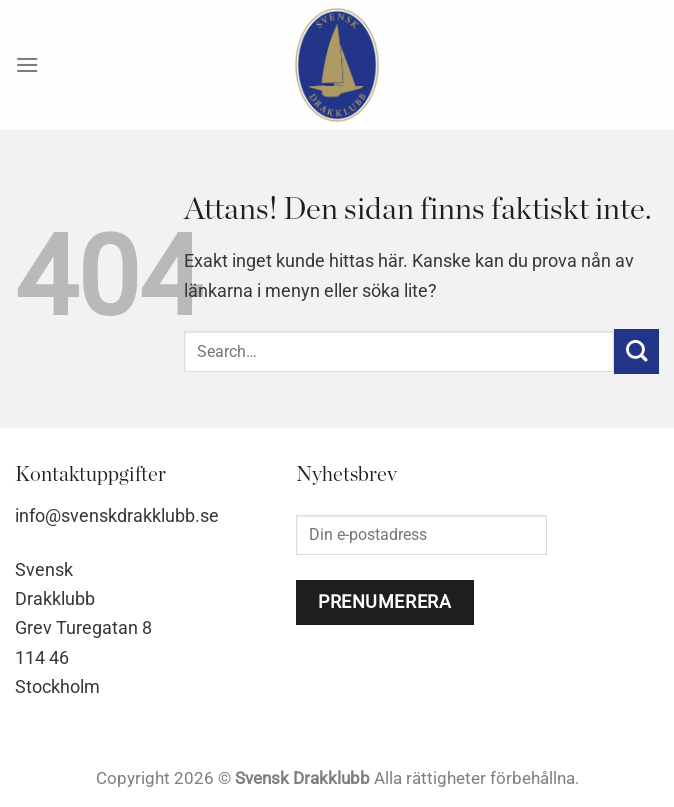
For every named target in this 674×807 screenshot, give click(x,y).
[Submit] (636, 351)
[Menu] (27, 64)
